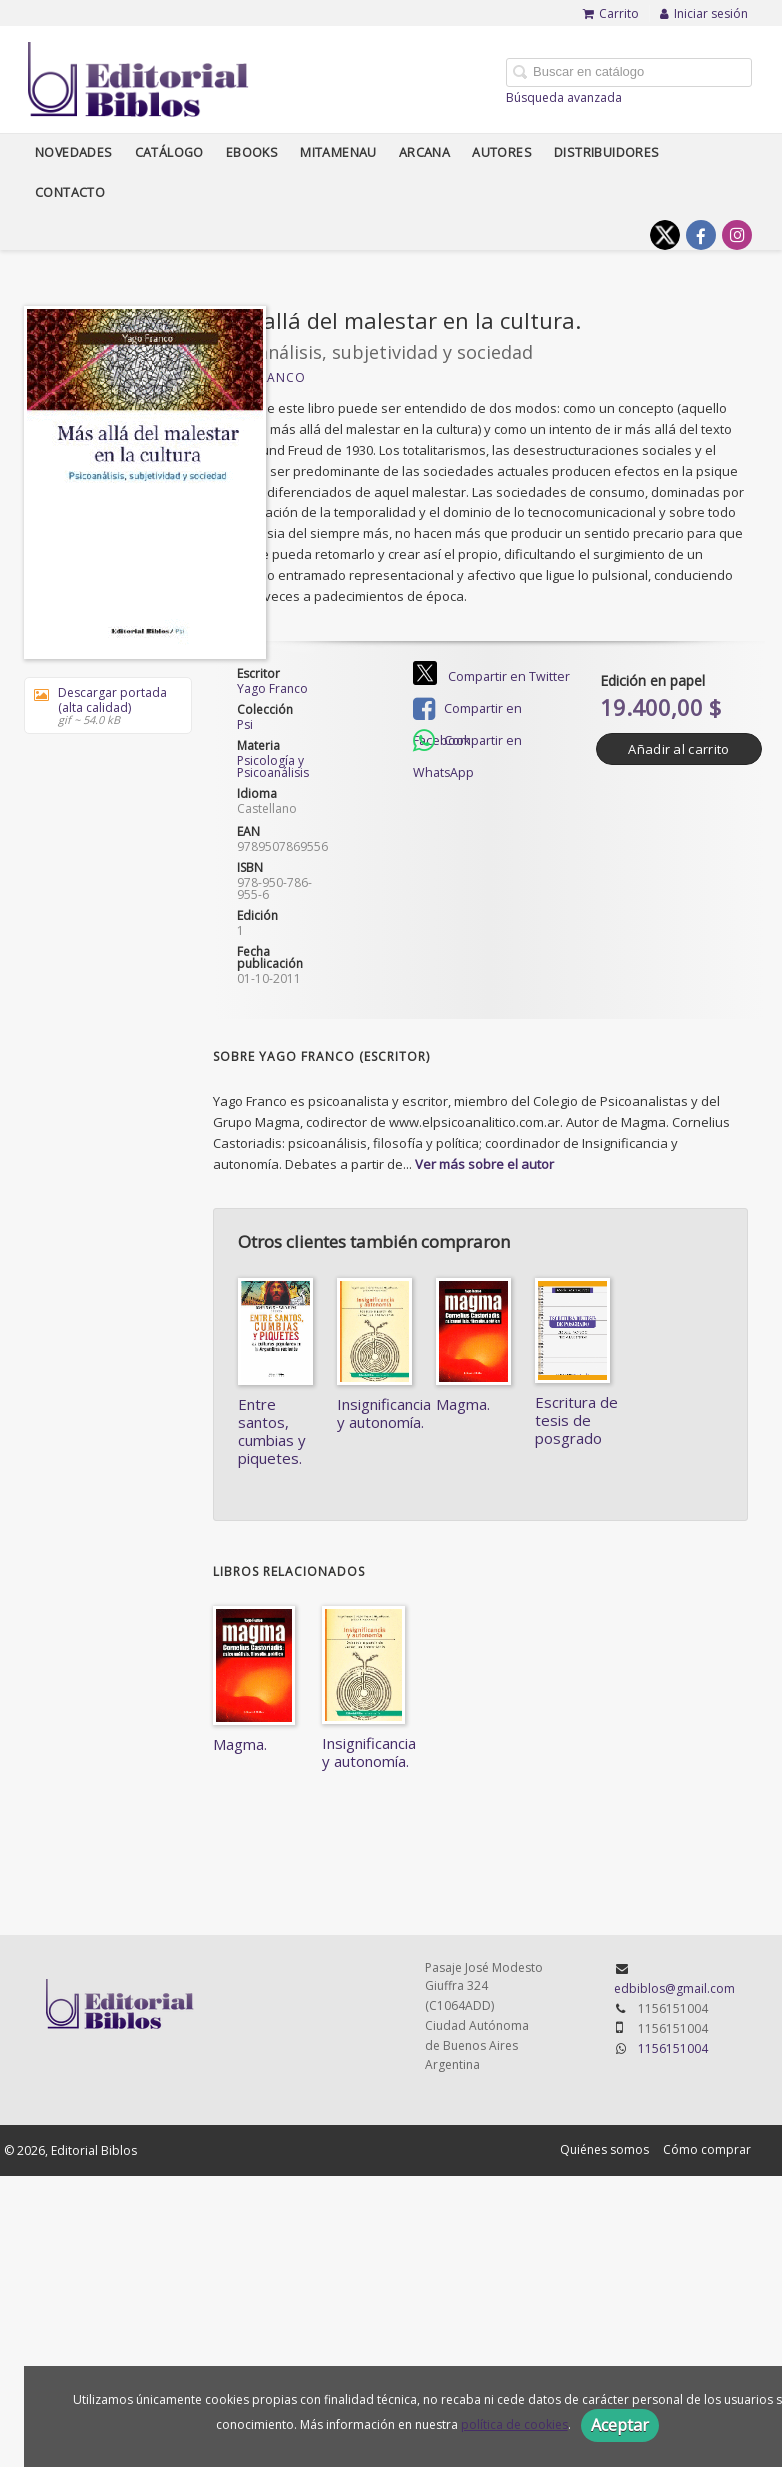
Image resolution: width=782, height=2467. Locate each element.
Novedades (74, 152)
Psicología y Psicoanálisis (273, 766)
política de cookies (514, 2424)
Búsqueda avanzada (564, 97)
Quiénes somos (604, 2149)
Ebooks (252, 152)
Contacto (70, 192)
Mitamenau (338, 152)
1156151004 (673, 2048)
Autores (502, 152)
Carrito (611, 13)
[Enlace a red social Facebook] (701, 235)
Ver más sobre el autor (484, 1164)
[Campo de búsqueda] (629, 72)
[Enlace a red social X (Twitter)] (665, 235)
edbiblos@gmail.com (674, 1988)
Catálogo (169, 152)
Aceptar (620, 2425)
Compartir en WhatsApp (467, 742)
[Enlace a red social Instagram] (737, 235)
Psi (245, 725)
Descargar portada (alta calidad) (101, 705)
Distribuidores (607, 152)
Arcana (424, 152)
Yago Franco (272, 688)
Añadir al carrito (678, 749)
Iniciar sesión (704, 13)
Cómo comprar (707, 2149)
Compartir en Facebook (467, 710)
